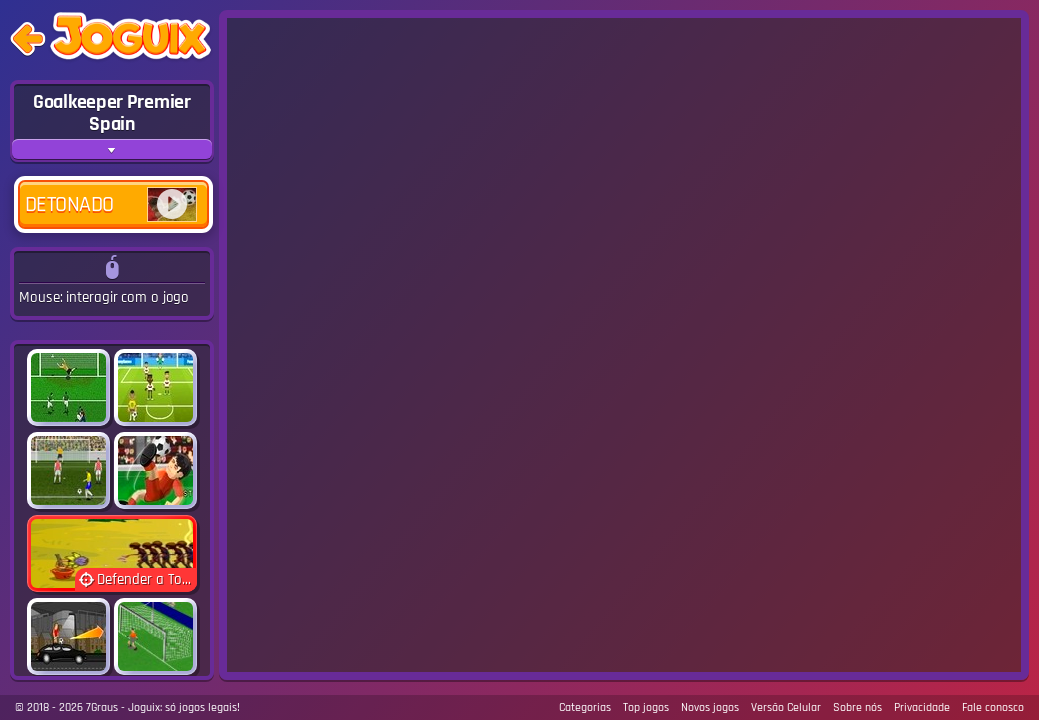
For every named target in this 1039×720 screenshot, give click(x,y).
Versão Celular (786, 707)
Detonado (111, 204)
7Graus (102, 707)
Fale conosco (993, 707)
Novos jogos (710, 707)
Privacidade (922, 707)
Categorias (585, 707)
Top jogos (646, 707)
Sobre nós (857, 707)
